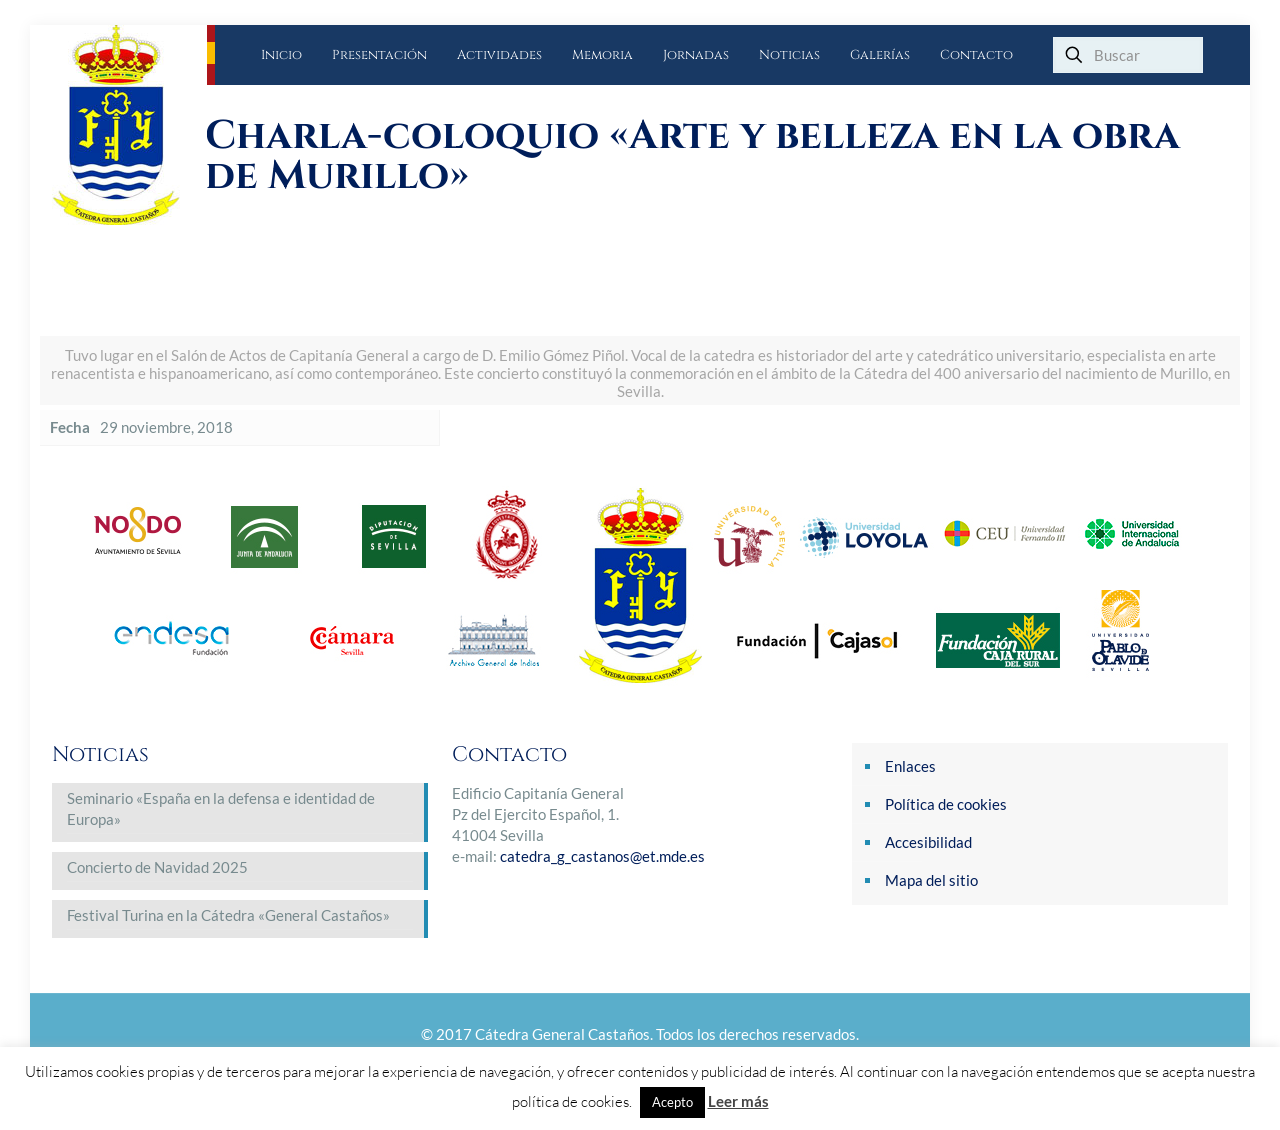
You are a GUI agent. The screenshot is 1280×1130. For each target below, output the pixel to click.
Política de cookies (946, 804)
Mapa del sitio (931, 880)
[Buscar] (1128, 55)
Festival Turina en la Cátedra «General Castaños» (228, 915)
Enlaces (910, 766)
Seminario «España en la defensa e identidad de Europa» (221, 808)
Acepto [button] (672, 1102)
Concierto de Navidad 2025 (157, 867)
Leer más (738, 1101)
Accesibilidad (928, 842)
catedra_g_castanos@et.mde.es (602, 856)
